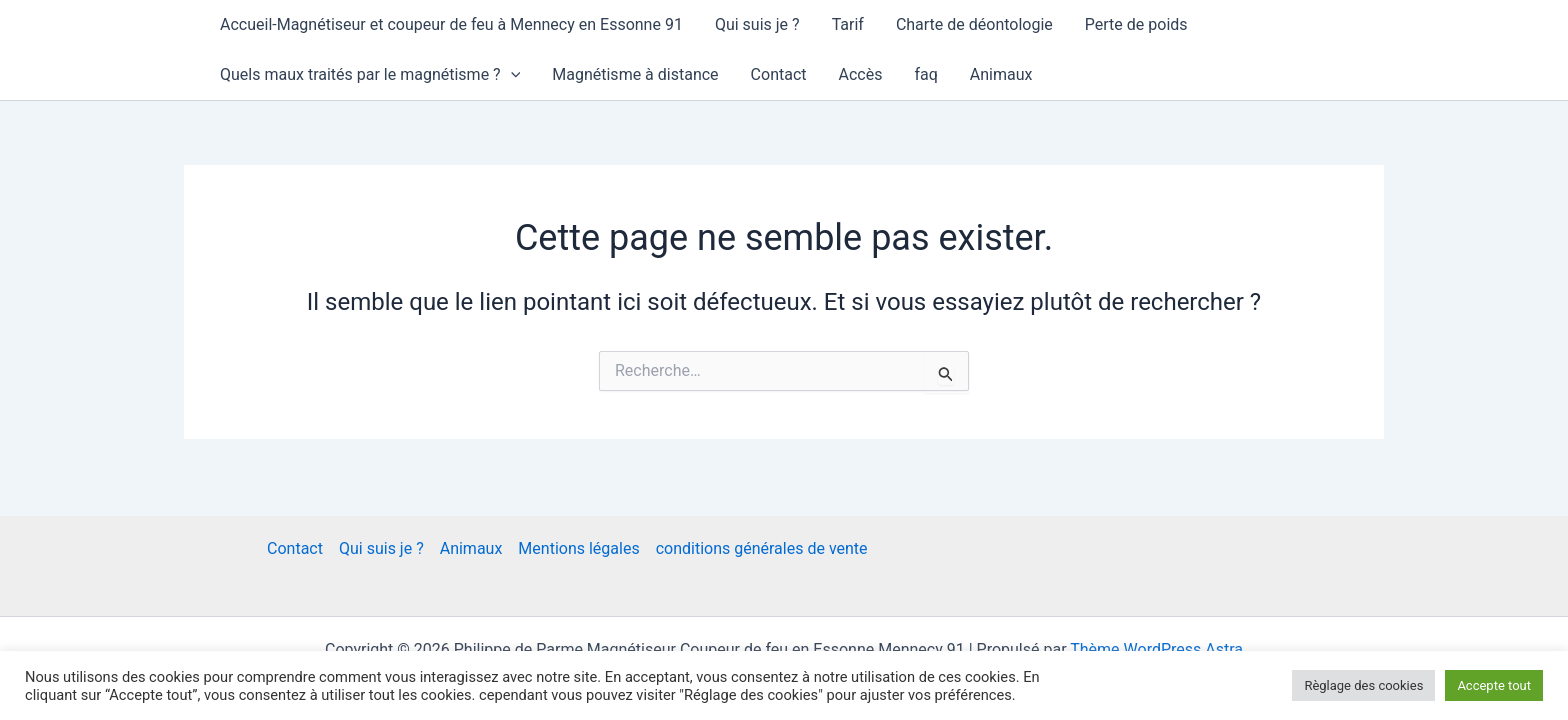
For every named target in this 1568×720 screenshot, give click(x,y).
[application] (511, 75)
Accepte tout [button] (1494, 685)
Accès (861, 74)
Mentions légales (578, 548)
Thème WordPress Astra (1156, 649)
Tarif (848, 24)
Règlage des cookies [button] (1363, 685)
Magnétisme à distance (635, 74)
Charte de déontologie (974, 24)
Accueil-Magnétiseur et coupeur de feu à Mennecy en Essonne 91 (451, 24)
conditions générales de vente (762, 548)
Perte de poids (1136, 24)
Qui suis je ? (757, 24)
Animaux (1001, 74)
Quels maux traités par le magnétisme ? (370, 75)
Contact (779, 74)
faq (925, 74)
